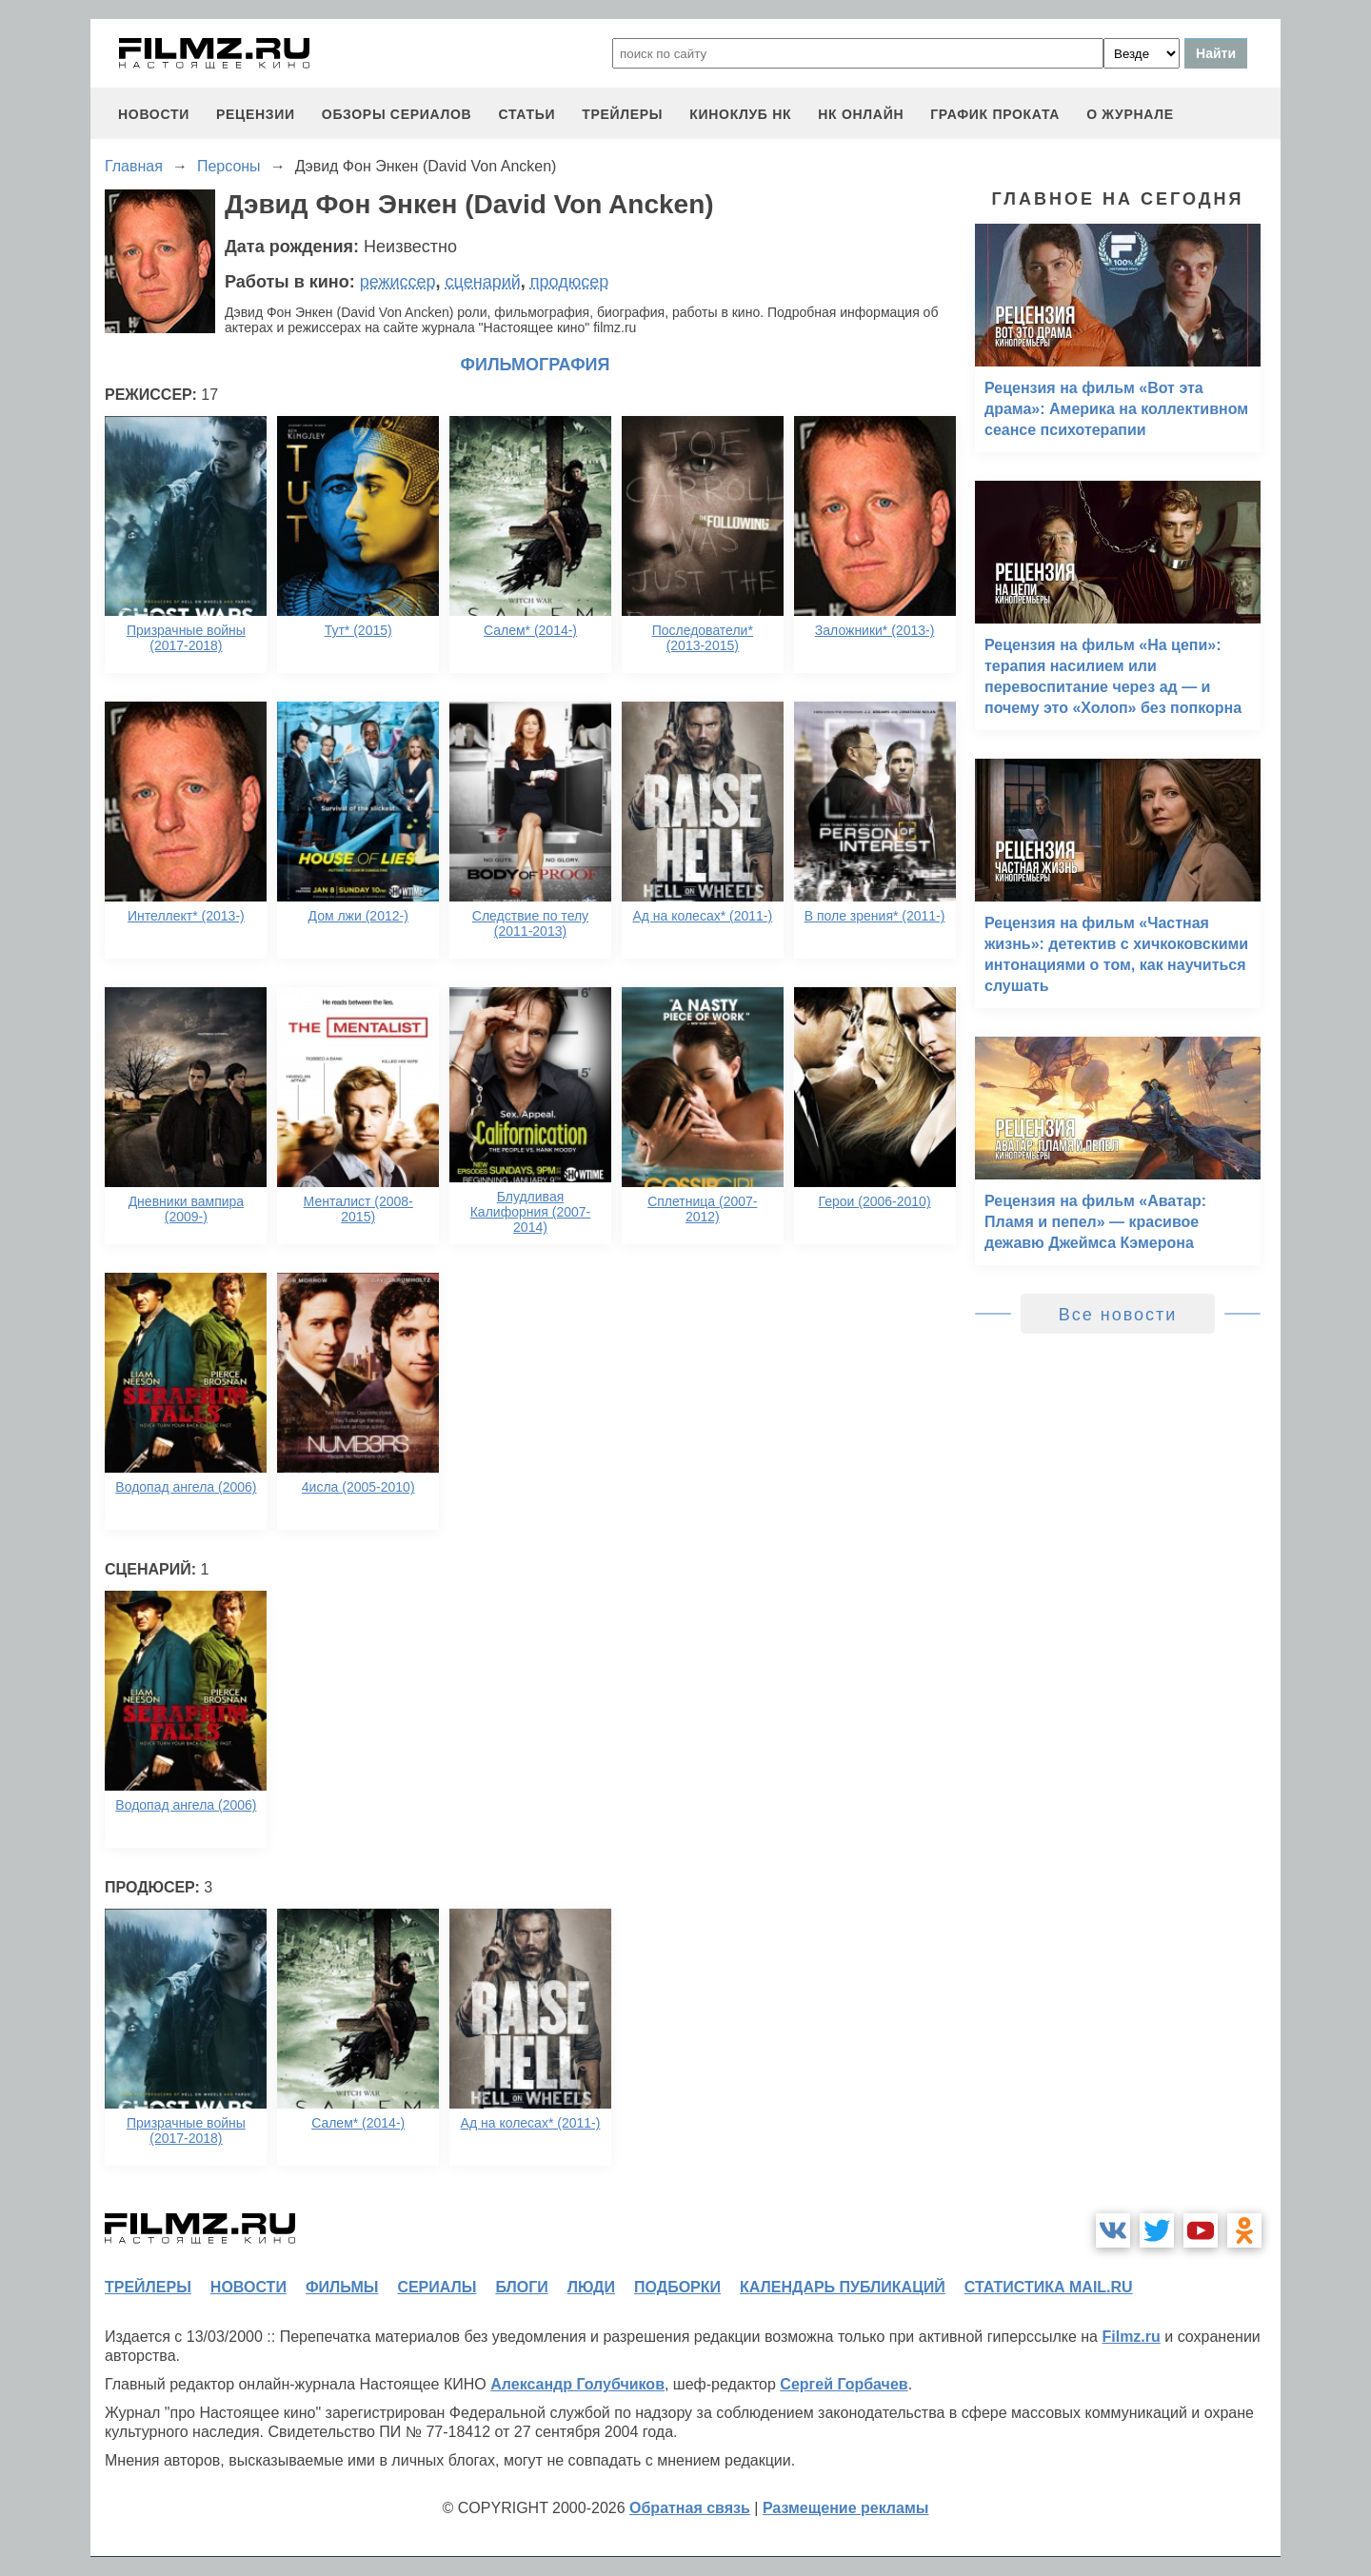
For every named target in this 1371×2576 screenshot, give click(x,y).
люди (591, 2287)
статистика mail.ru (1048, 2287)
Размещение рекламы (846, 2508)
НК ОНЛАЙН (861, 114)
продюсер (569, 281)
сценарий (483, 281)
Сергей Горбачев (843, 2384)
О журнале (1130, 114)
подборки (677, 2287)
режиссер (398, 281)
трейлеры (622, 114)
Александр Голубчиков (577, 2384)
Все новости (1118, 1314)
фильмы (342, 2287)
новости (153, 114)
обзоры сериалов (397, 114)
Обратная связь (689, 2508)
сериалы (436, 2287)
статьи (526, 114)
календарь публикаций (842, 2287)
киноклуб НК (740, 114)
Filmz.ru (1131, 2336)
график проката (995, 114)
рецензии (255, 114)
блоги (521, 2287)
